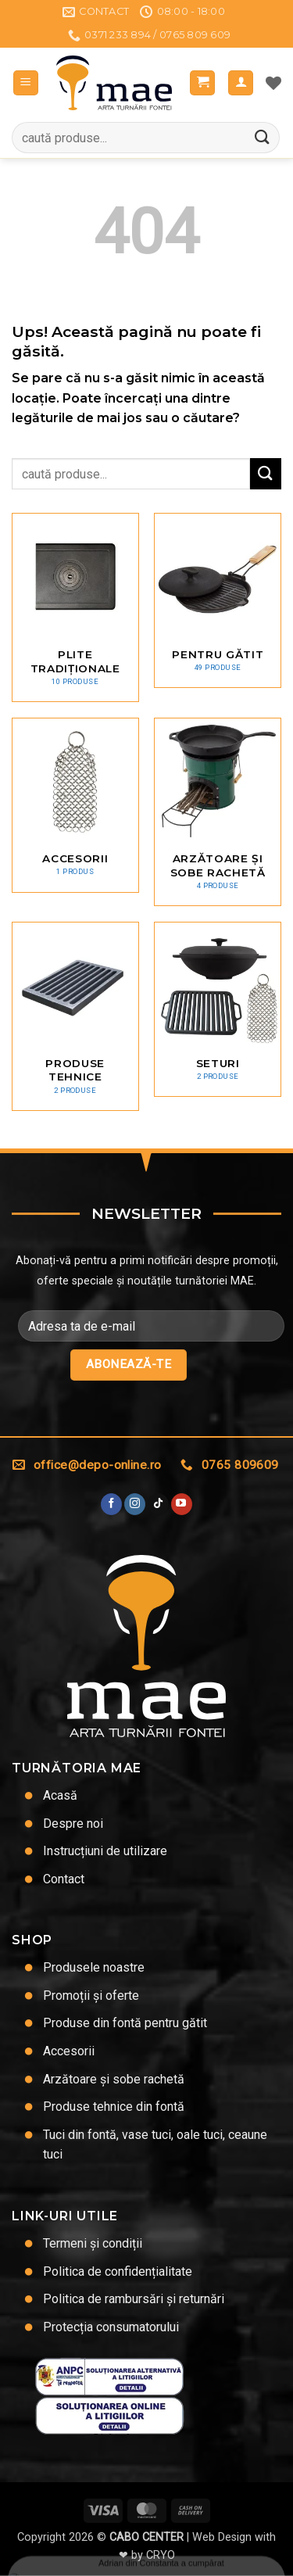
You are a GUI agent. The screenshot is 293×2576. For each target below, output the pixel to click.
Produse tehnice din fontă (113, 2106)
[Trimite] (262, 138)
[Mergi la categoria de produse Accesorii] (75, 805)
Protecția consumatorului (111, 2327)
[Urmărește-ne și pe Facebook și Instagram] (134, 1504)
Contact (63, 1879)
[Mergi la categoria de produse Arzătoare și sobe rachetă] (217, 812)
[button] (25, 83)
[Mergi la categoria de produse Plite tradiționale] (75, 607)
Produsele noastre (94, 1967)
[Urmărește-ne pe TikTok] (158, 1504)
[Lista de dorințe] (273, 83)
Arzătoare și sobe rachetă (113, 2079)
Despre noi (73, 1823)
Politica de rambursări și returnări (133, 2298)
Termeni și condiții (92, 2243)
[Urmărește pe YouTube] (181, 1504)
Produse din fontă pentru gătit (125, 2022)
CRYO (160, 2555)
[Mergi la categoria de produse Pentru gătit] (217, 600)
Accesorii (69, 2051)
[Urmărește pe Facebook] (111, 1504)
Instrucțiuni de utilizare (105, 1850)
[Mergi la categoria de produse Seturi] (217, 1009)
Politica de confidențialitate (117, 2271)
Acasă (60, 1795)
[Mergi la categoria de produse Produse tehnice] (75, 1016)
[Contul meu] (240, 83)
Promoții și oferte (91, 1995)
